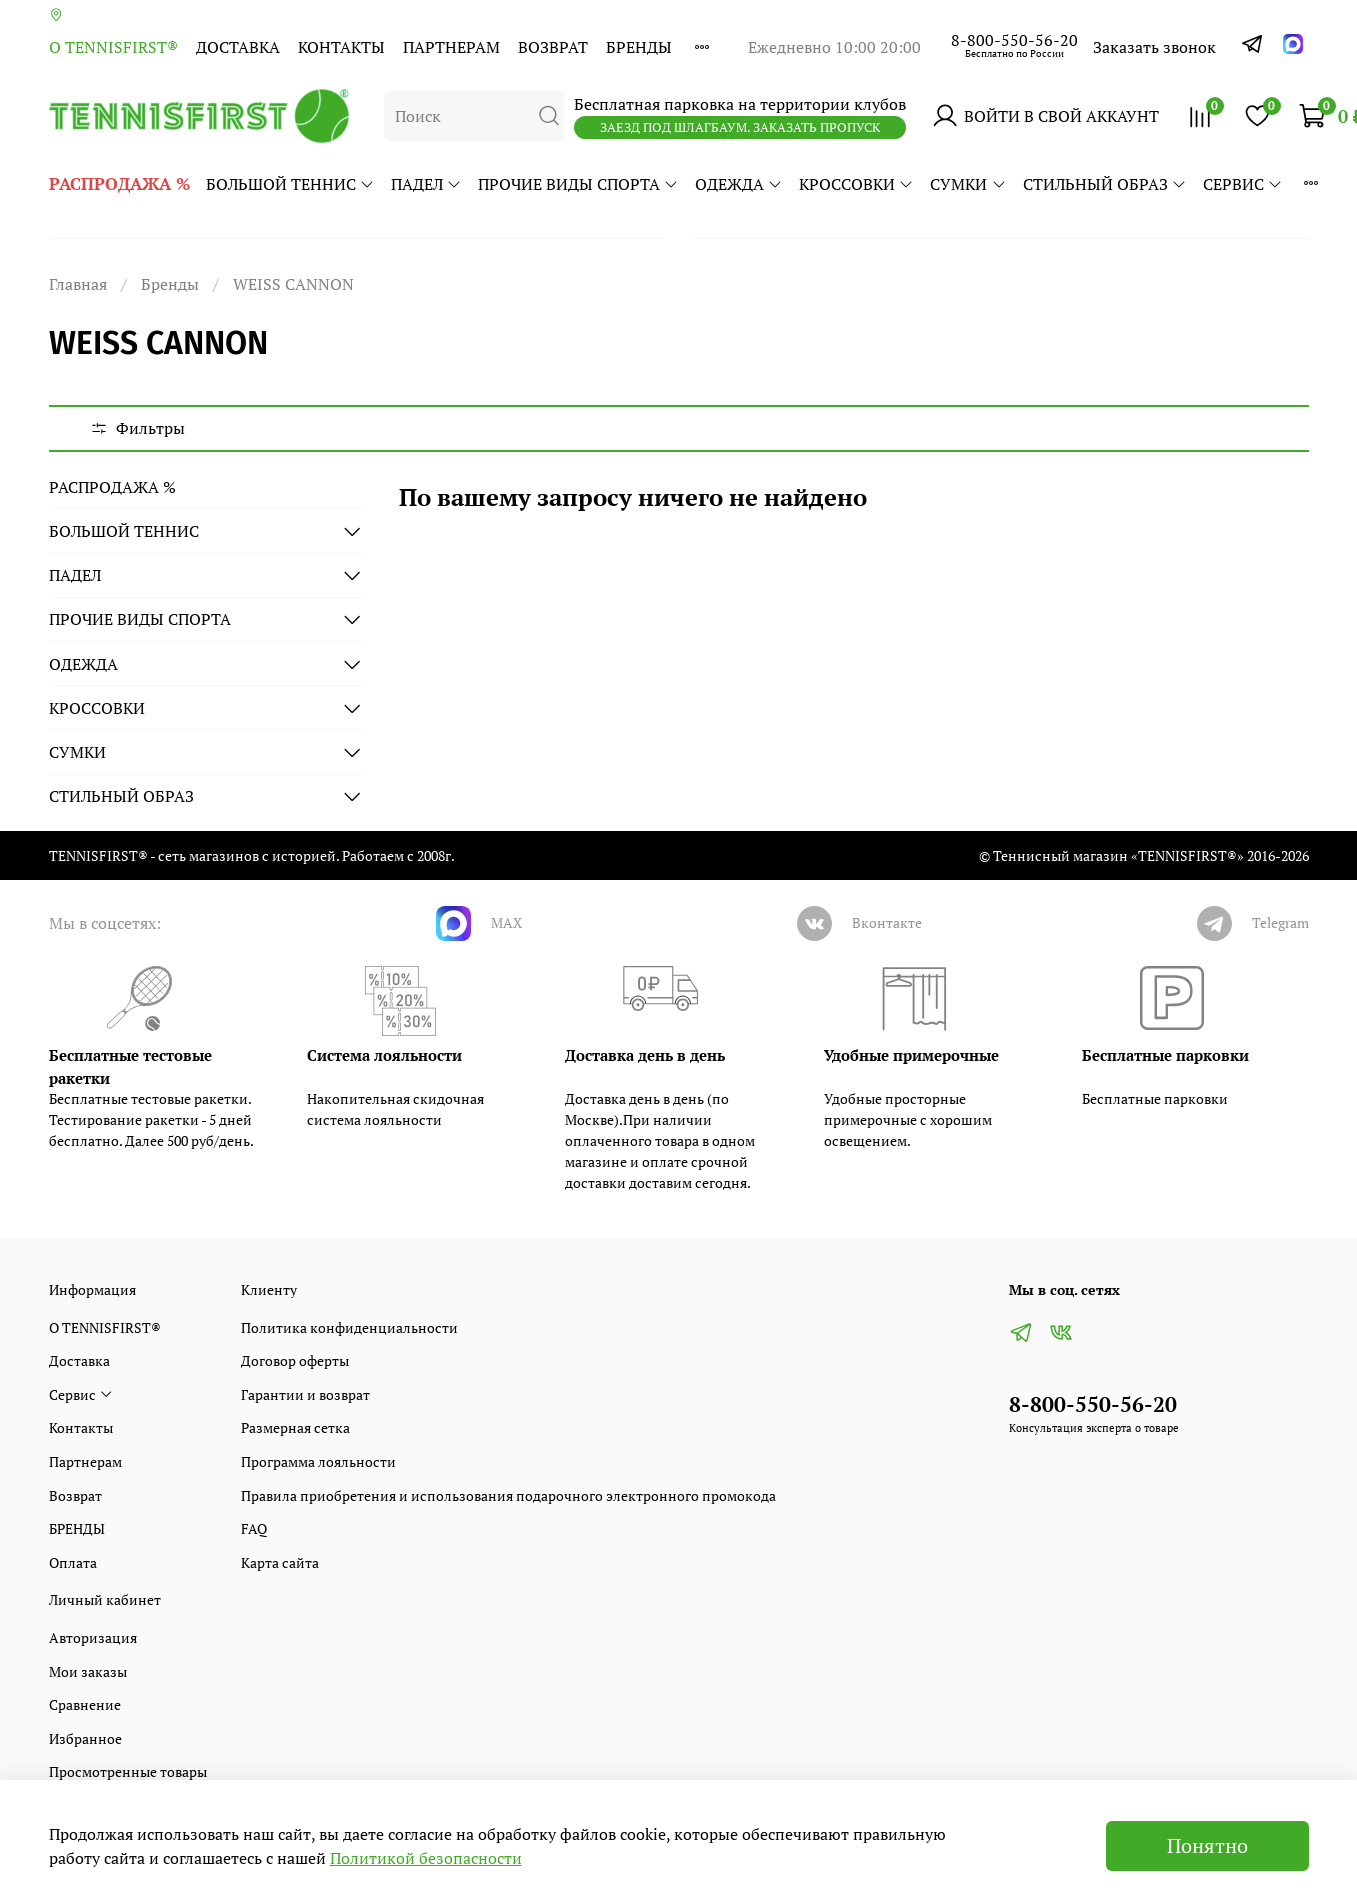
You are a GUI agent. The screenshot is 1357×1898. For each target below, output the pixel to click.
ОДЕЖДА (739, 184)
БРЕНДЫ (639, 47)
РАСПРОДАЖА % (119, 183)
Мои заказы (88, 1671)
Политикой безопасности (426, 1858)
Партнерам (451, 47)
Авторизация (93, 1637)
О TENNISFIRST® (113, 47)
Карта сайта (280, 1562)
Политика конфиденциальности (349, 1327)
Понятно (1207, 1845)
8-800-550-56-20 (1014, 40)
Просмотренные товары (128, 1771)
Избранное (85, 1738)
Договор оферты (295, 1360)
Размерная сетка (295, 1427)
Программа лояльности (318, 1461)
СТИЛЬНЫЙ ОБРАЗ (1105, 184)
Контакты (341, 47)
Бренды (170, 284)
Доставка (238, 47)
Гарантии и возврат (305, 1394)
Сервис (1243, 184)
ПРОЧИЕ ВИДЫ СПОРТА (578, 184)
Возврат (553, 47)
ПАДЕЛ (426, 184)
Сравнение (85, 1704)
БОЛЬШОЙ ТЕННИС (290, 184)
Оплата (73, 1562)
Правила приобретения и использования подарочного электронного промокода (508, 1495)
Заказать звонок (1154, 47)
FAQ (254, 1528)
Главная (78, 284)
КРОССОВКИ (856, 184)
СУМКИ (968, 184)
